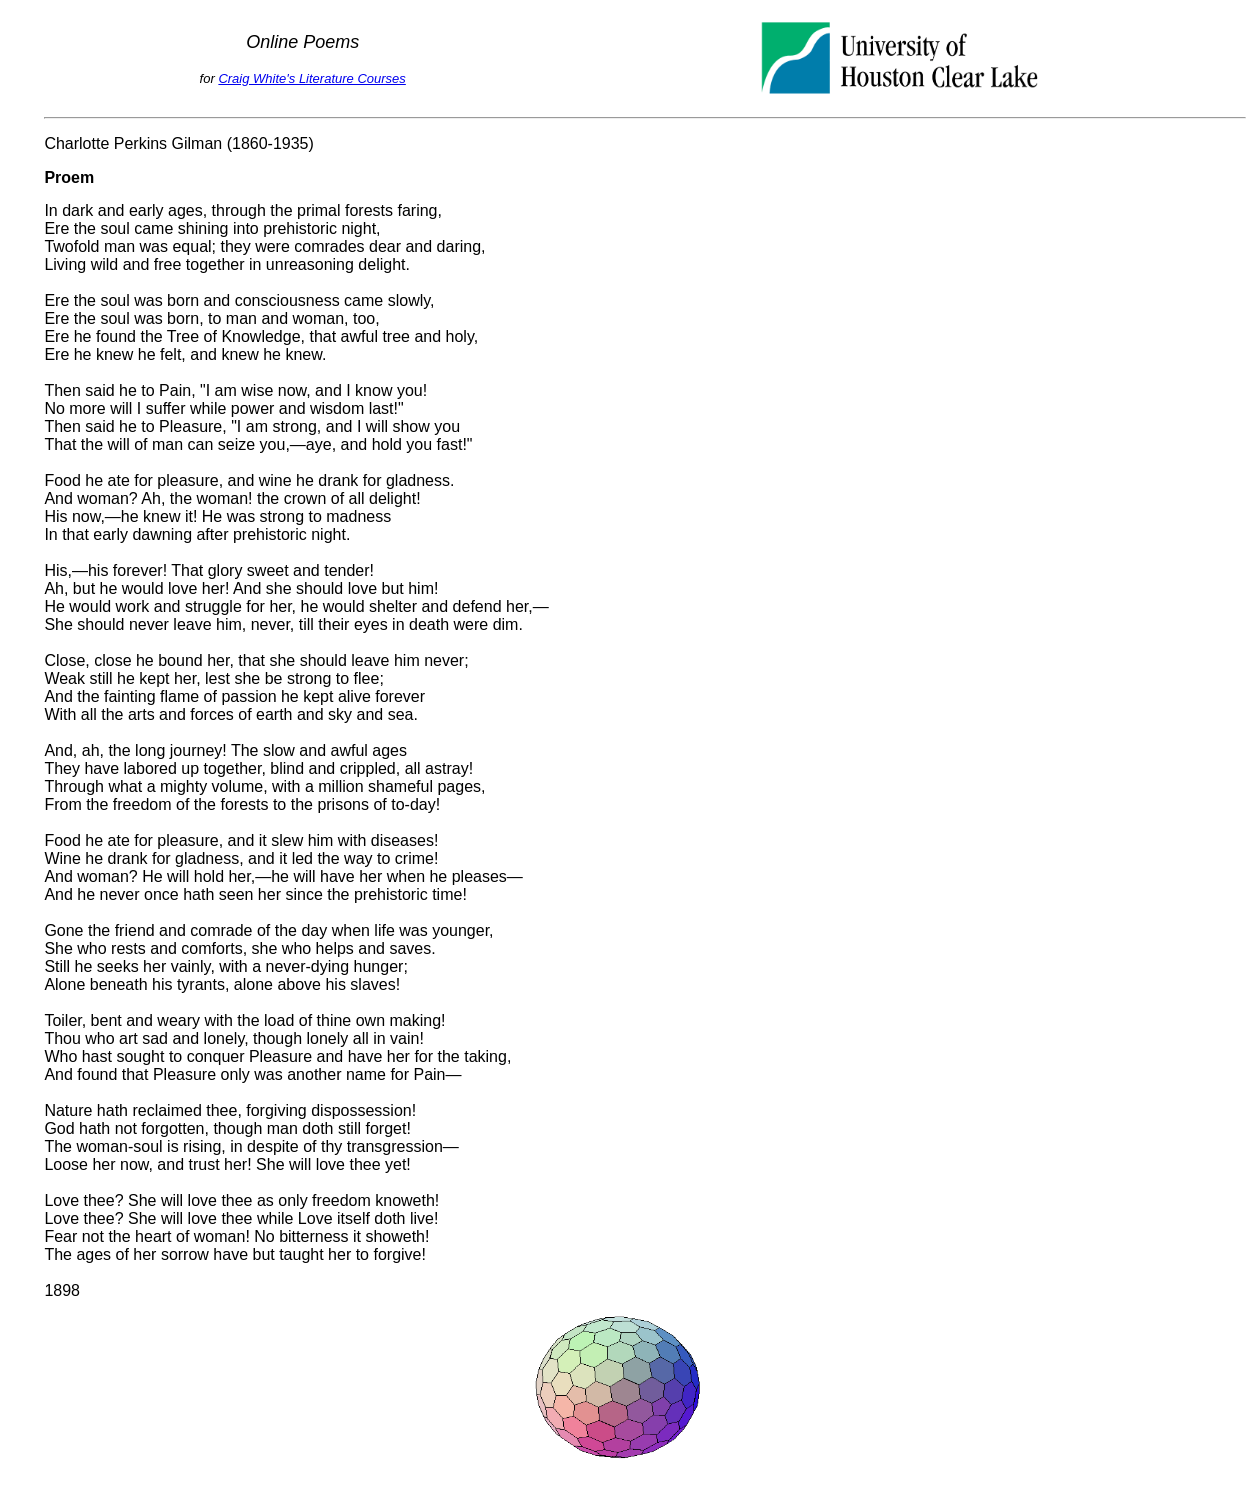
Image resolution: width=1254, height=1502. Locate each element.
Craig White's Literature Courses (311, 78)
